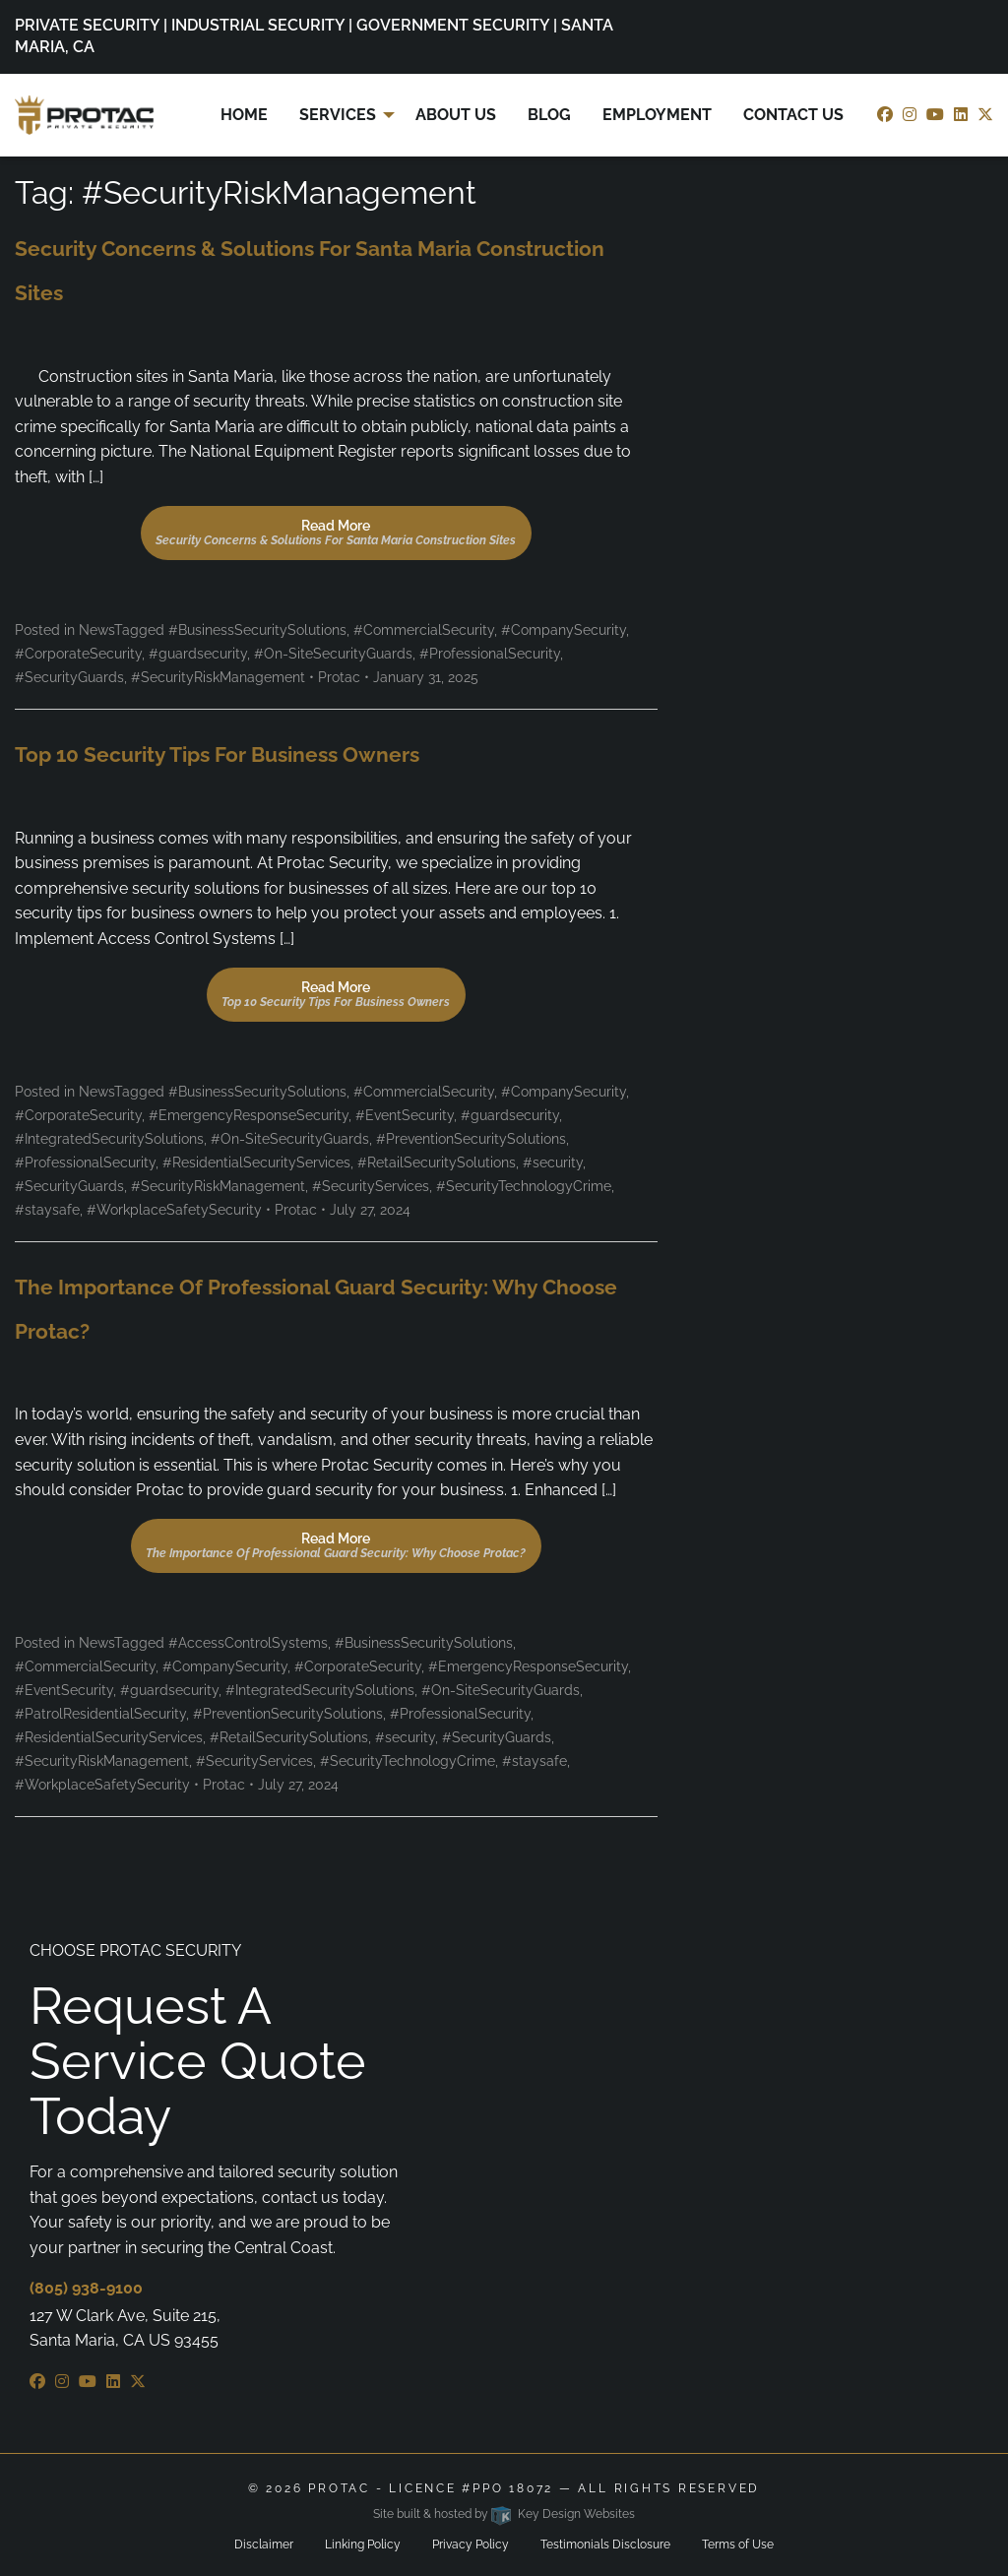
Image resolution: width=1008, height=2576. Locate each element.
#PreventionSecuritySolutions (471, 1139)
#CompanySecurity (563, 630)
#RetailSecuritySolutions (436, 1162)
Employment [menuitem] (657, 114)
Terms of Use (738, 2544)
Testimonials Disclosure (605, 2544)
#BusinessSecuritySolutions (257, 630)
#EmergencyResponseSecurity (248, 1115)
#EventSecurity (404, 1115)
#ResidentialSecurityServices (256, 1162)
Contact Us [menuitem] (793, 114)
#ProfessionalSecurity (489, 653)
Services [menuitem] (337, 114)
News (96, 630)
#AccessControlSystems (248, 1643)
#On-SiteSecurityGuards (333, 653)
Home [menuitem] (244, 114)
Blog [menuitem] (549, 114)
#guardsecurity (198, 653)
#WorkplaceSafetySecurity (174, 1210)
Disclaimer (263, 2544)
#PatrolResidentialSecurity (100, 1714)
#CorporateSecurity (78, 653)
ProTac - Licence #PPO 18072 (430, 2488)
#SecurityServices (370, 1186)
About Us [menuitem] (455, 114)
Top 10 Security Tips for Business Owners (217, 754)
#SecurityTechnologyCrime (523, 1186)
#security (553, 1162)
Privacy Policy (470, 2544)
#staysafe (47, 1210)
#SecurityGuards (69, 677)
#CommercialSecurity (423, 630)
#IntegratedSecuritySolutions (109, 1139)
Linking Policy (363, 2544)
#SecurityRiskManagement (218, 677)
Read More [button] (336, 532)
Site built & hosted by (503, 2514)
